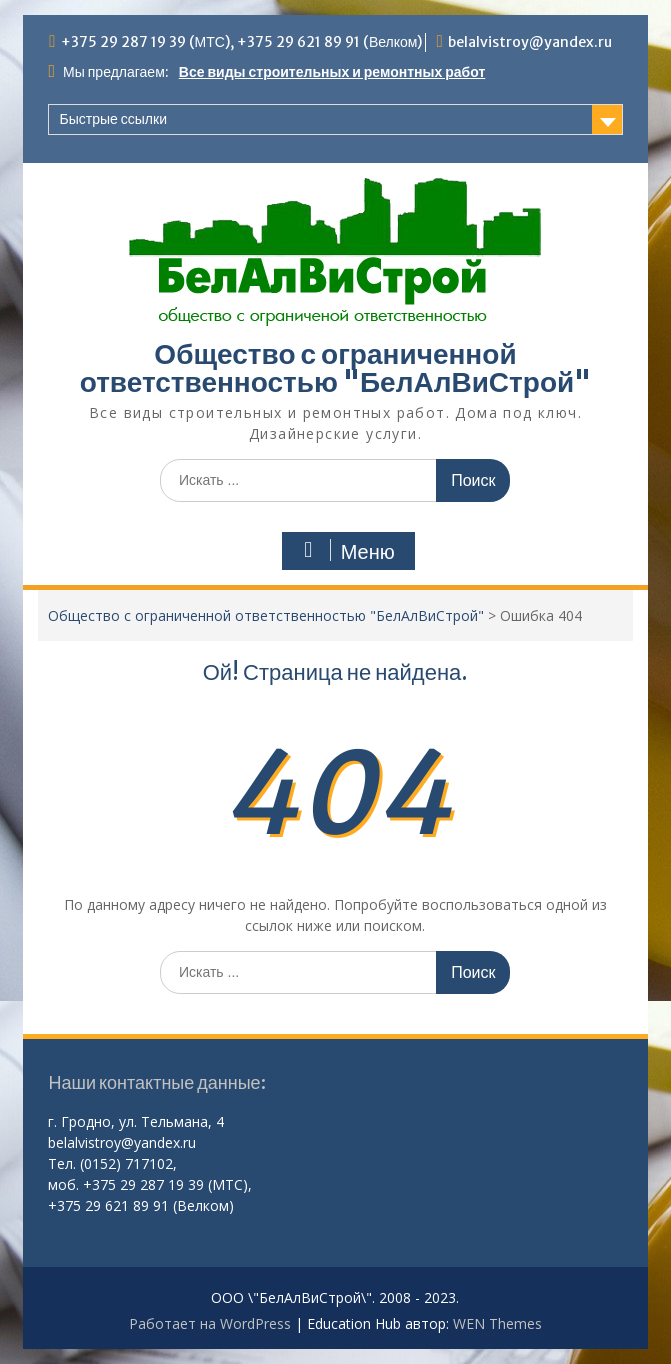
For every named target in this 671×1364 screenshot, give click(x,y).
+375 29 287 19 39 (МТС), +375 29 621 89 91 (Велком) (242, 42)
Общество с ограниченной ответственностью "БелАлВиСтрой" (335, 368)
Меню (346, 551)
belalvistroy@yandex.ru (530, 42)
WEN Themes (497, 1323)
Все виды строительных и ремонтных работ (332, 72)
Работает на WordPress (210, 1323)
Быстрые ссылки (112, 119)
